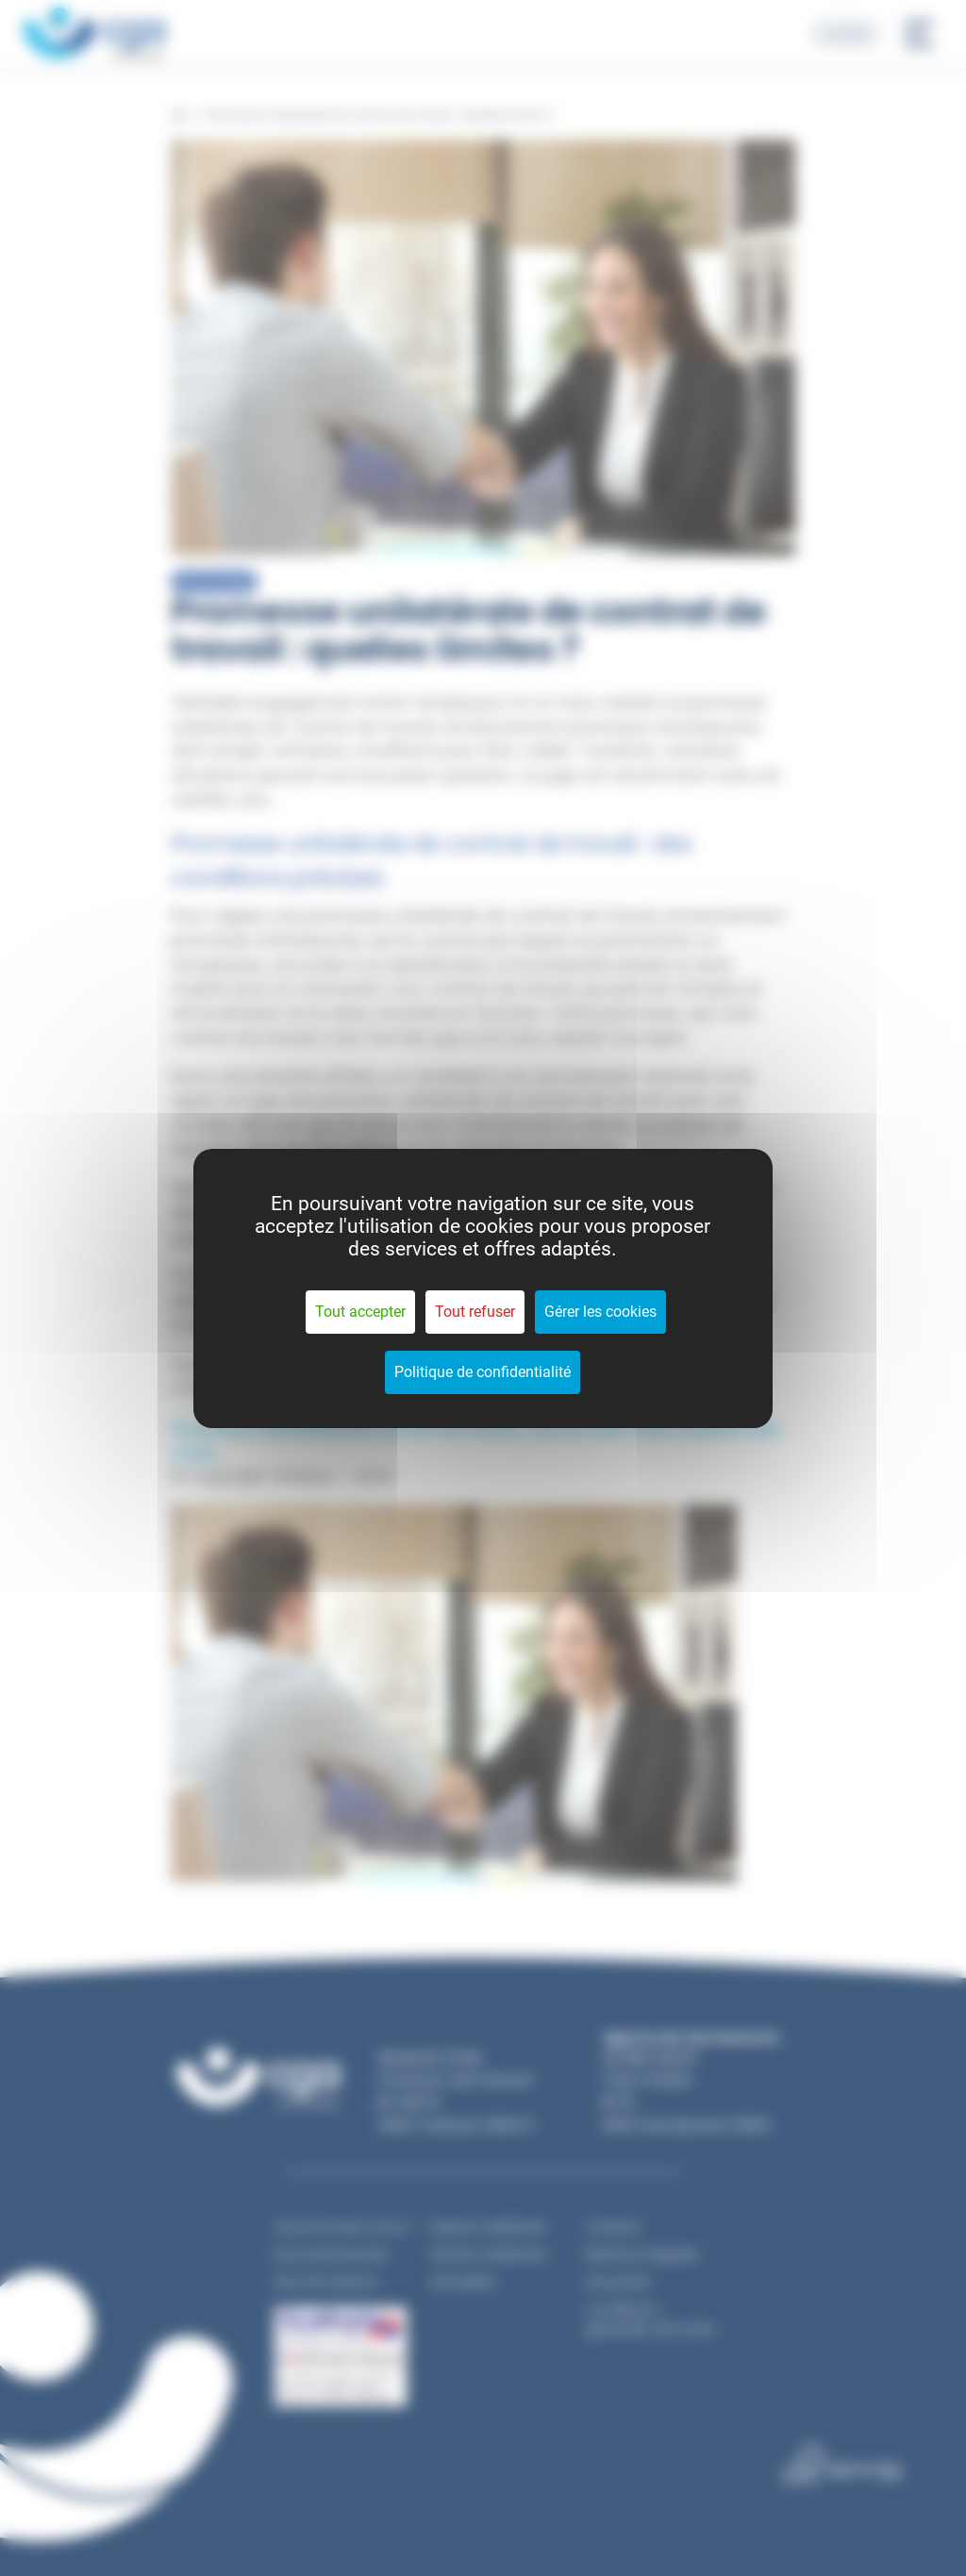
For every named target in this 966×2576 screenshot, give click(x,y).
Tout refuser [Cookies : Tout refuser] (475, 1312)
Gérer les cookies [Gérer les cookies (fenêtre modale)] (600, 1312)
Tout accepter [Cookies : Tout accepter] (360, 1312)
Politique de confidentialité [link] (482, 1372)
